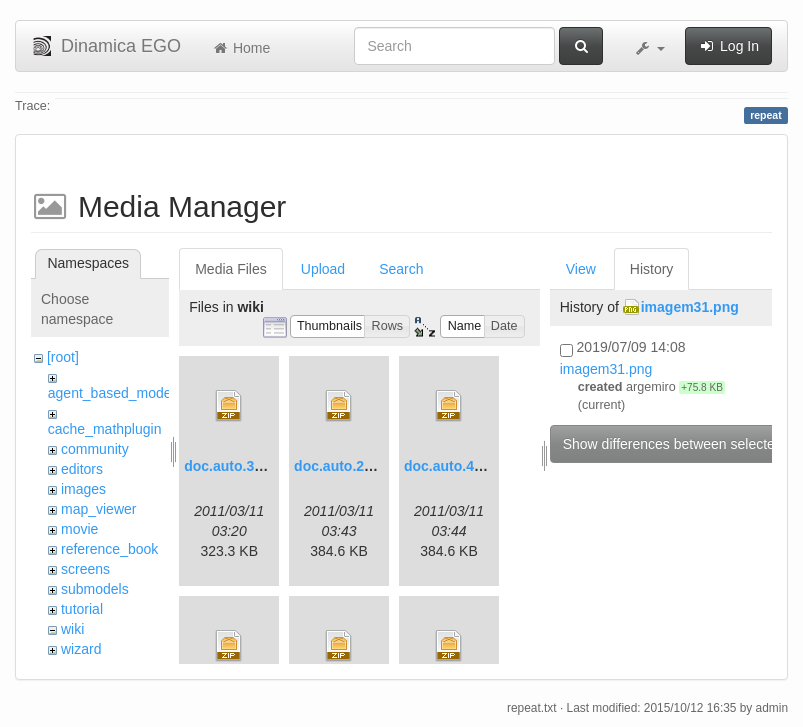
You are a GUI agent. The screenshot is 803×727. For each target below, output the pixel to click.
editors (82, 469)
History (652, 269)
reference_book (109, 549)
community (95, 449)
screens (85, 569)
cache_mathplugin (105, 429)
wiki (72, 629)
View (581, 269)
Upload (323, 269)
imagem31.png (690, 307)
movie (79, 529)
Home (240, 48)
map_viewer (98, 509)
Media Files (231, 269)
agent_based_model (111, 393)
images (83, 489)
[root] (63, 357)
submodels (95, 589)
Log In (728, 46)
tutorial (82, 609)
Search (401, 269)
